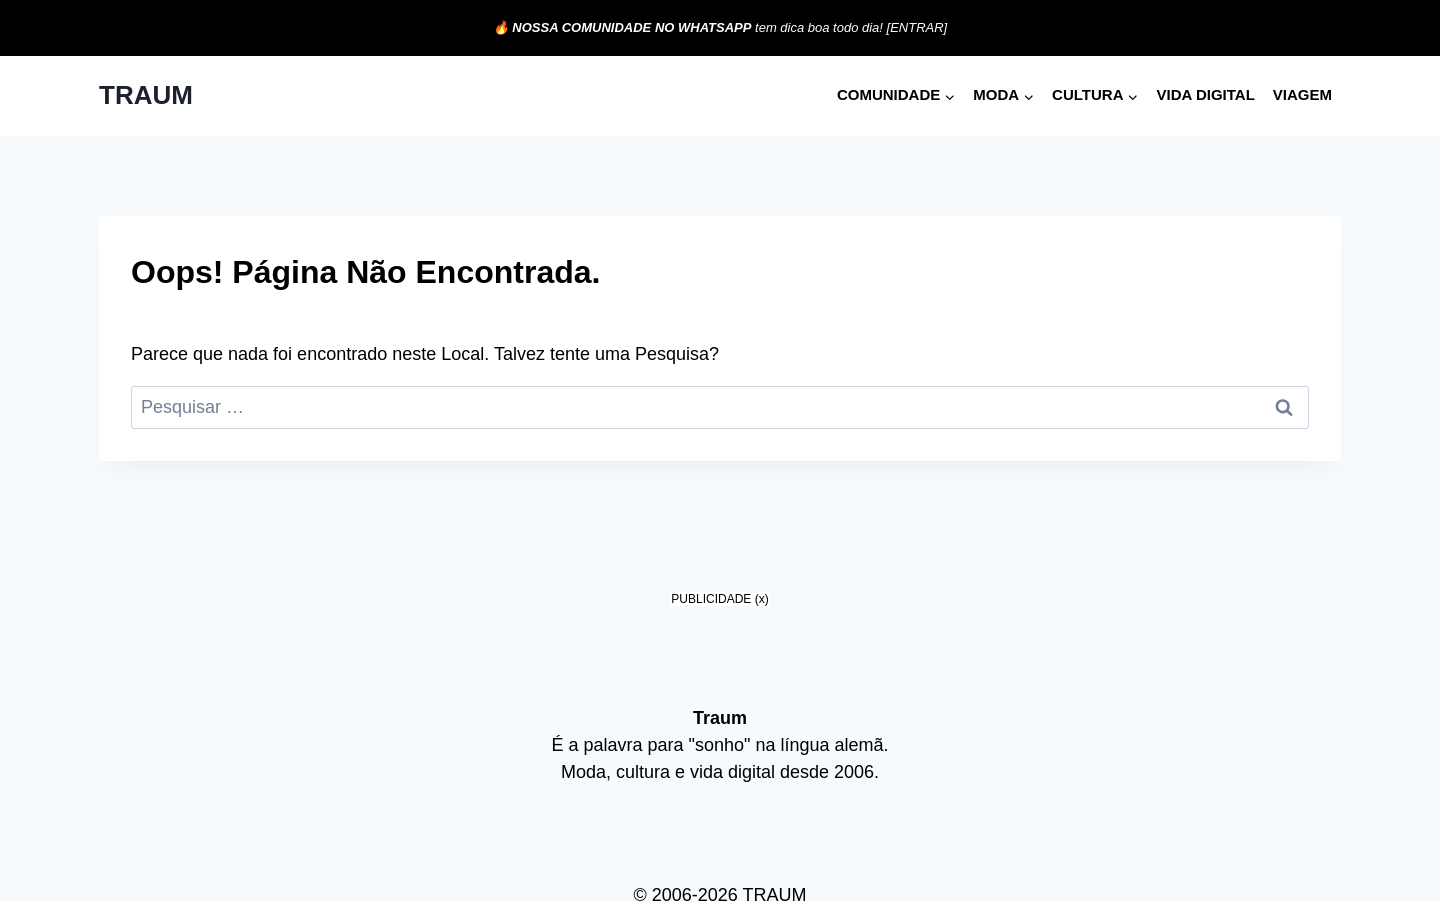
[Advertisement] (720, 751)
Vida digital (1205, 94)
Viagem (1302, 94)
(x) (762, 599)
